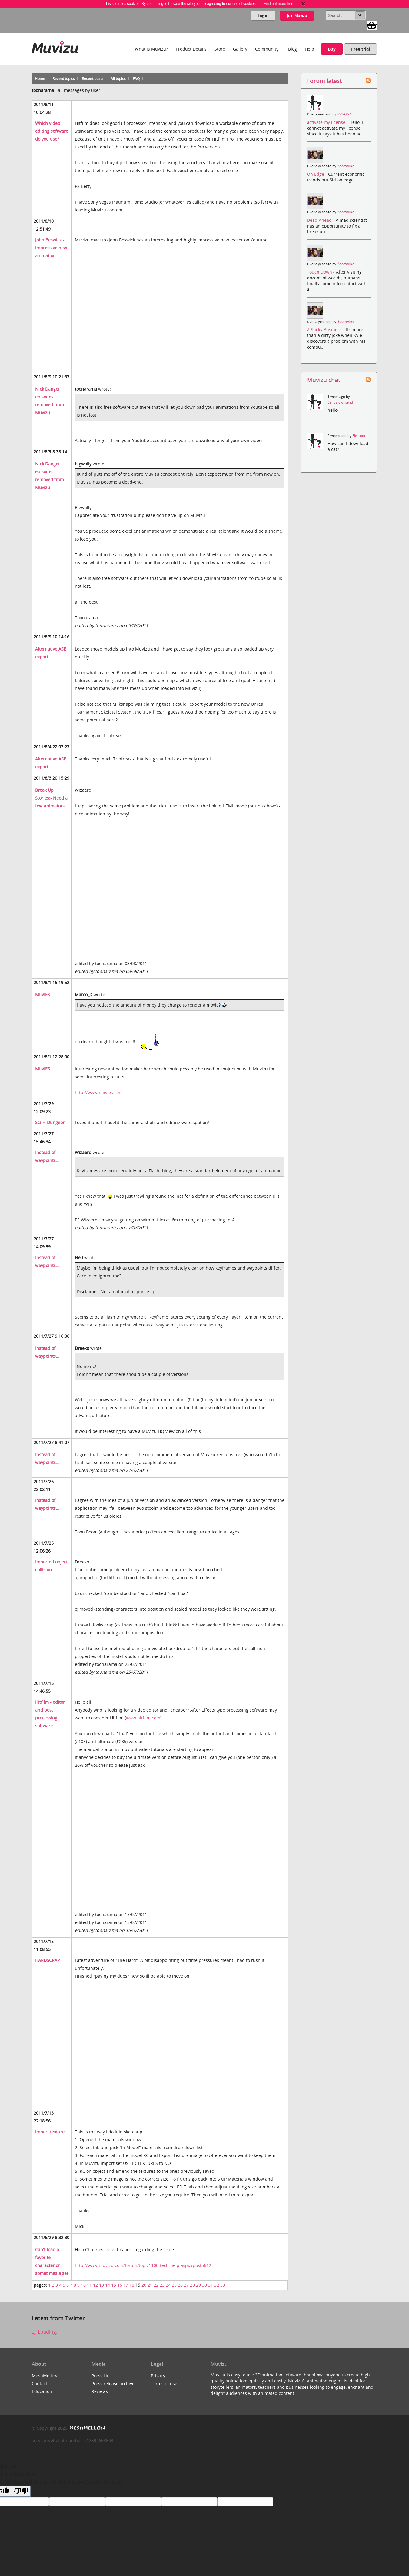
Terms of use (164, 2383)
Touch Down (320, 272)
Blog (292, 49)
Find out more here (279, 4)
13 (101, 2285)
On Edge (316, 174)
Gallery (240, 49)
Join (297, 15)
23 (162, 2285)
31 (210, 2285)
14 (107, 2285)
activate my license (327, 122)
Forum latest (324, 81)
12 (95, 2285)
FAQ (136, 78)
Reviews (99, 2391)
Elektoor (358, 436)
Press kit (99, 2375)
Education (42, 2391)
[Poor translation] (21, 2491)
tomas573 (344, 114)
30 (204, 2285)
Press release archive (113, 2383)
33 (222, 2285)
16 (119, 2285)
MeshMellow (45, 2375)
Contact (39, 2383)
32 (216, 2285)
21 (150, 2285)
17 (125, 2285)
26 (180, 2285)
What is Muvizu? (151, 49)
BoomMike (345, 166)
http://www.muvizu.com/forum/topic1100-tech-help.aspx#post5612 (143, 2265)
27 (186, 2285)
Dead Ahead (320, 220)
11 (89, 2285)
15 (113, 2285)
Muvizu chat (323, 380)
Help (309, 49)
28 (192, 2285)
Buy (332, 49)
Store (219, 49)
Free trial (360, 49)
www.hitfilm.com (143, 1718)
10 (83, 2285)
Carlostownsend (340, 402)
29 (198, 2285)
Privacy (158, 2375)
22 (156, 2285)
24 (168, 2285)
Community (266, 49)
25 (174, 2285)
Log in (263, 15)
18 (131, 2285)
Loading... (46, 2331)
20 (143, 2285)
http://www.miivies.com (99, 1092)
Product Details (191, 49)
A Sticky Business (325, 329)
